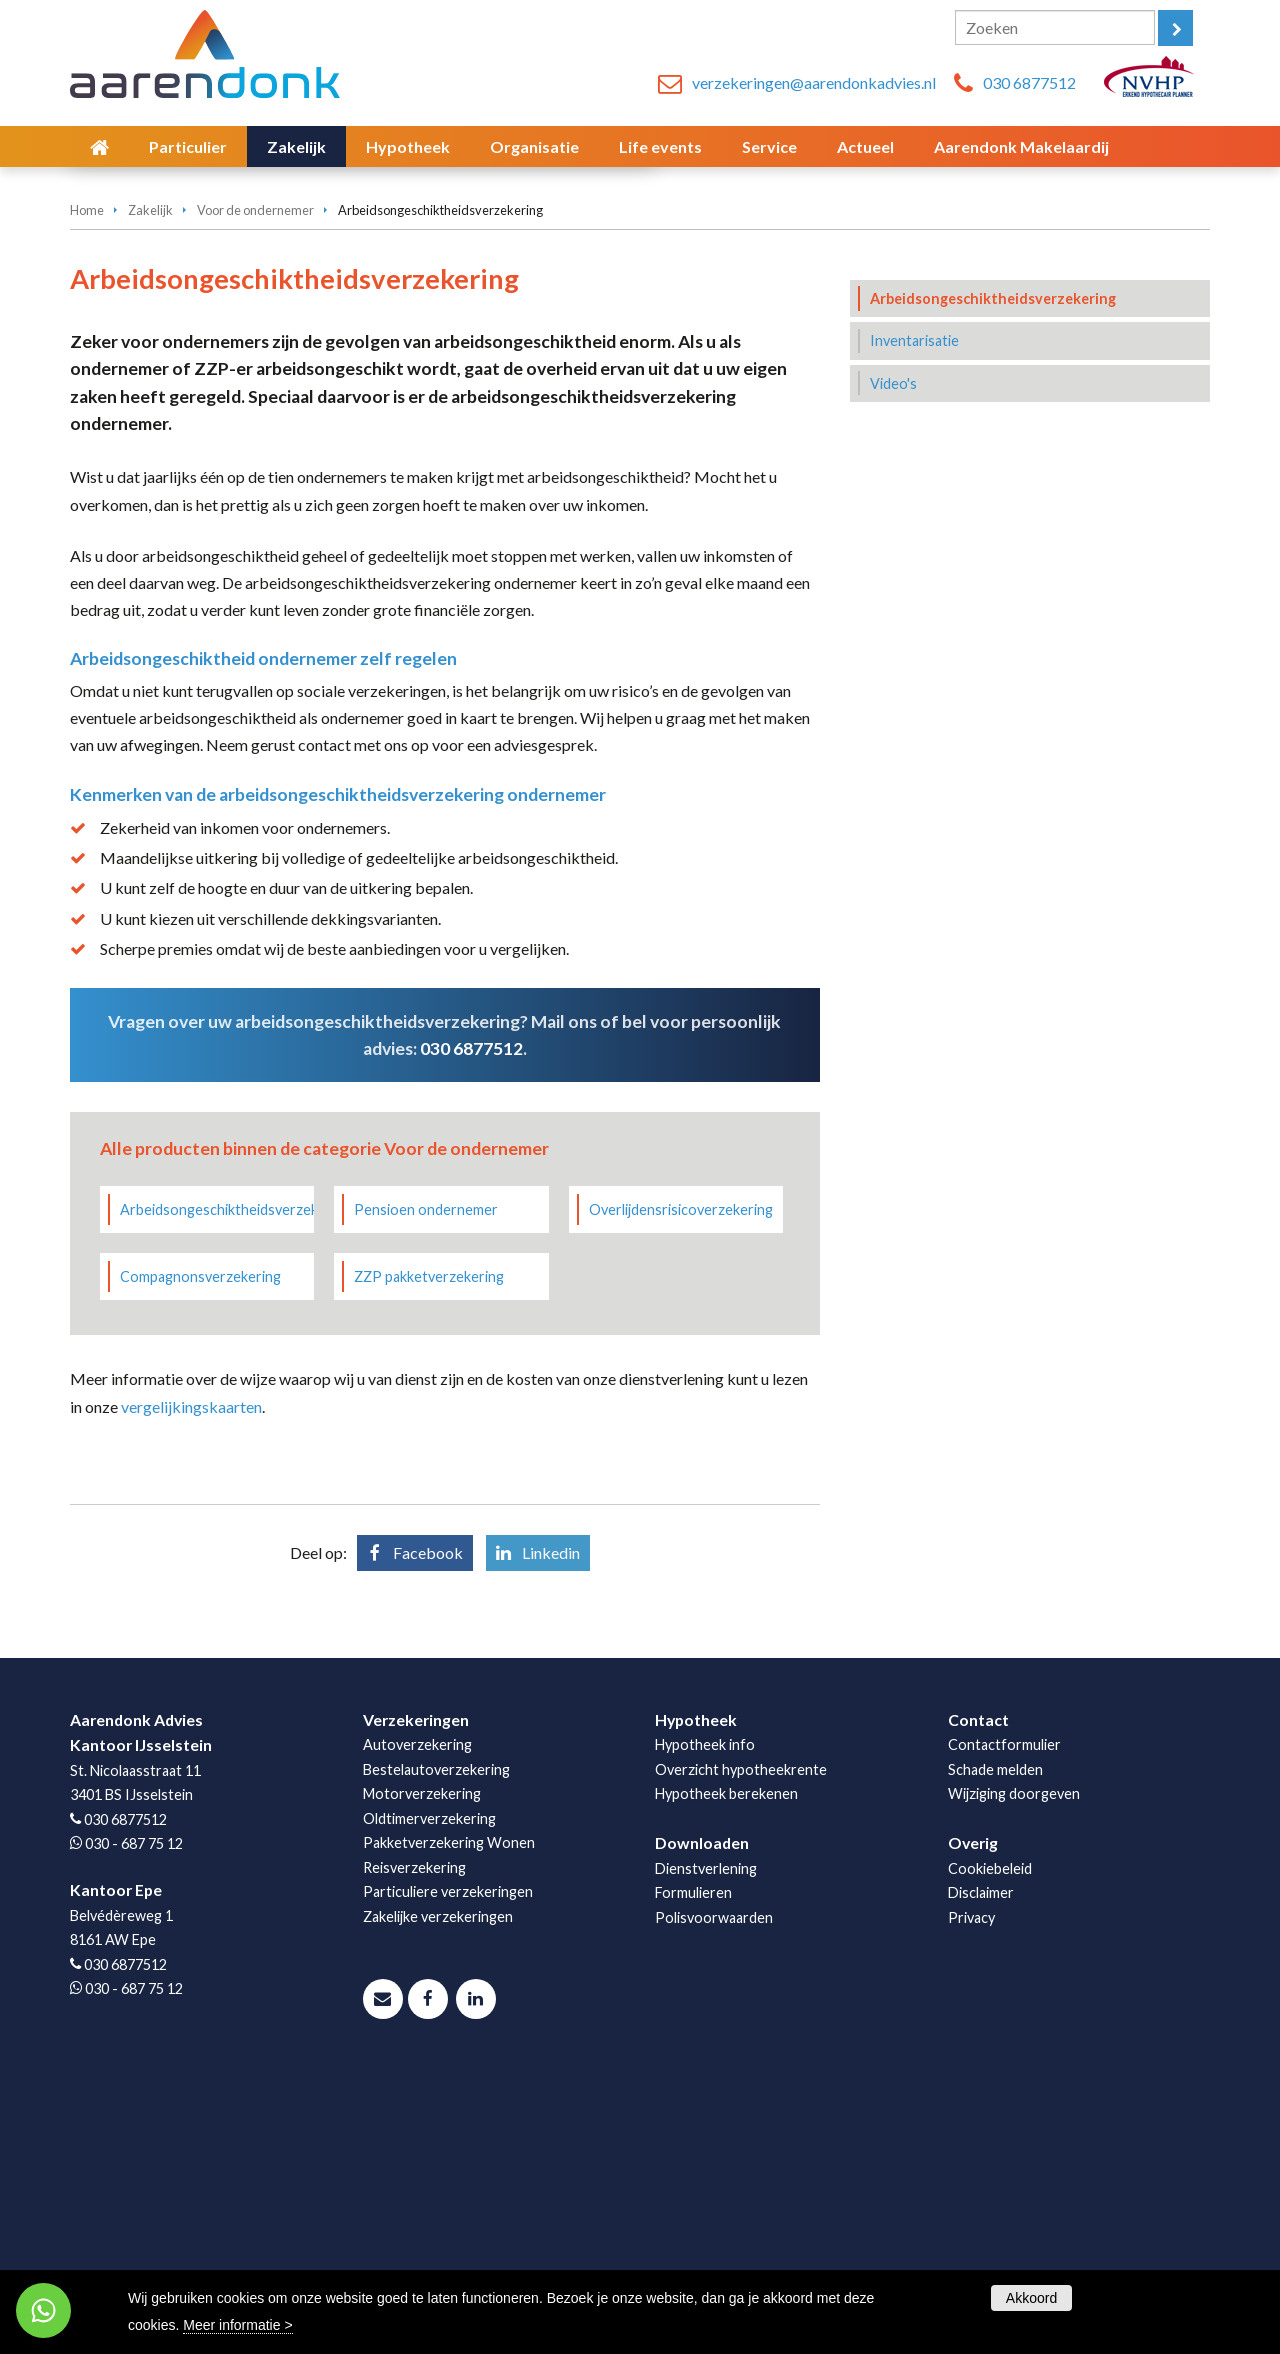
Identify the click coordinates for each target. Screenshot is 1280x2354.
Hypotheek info (705, 2014)
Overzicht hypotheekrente (741, 2039)
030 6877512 (1029, 82)
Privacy (971, 2187)
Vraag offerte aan (163, 377)
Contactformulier (1004, 2014)
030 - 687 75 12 (134, 2113)
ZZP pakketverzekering (429, 1546)
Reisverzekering (414, 2137)
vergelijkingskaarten (191, 1676)
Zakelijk (150, 480)
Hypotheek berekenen (726, 2063)
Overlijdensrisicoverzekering (681, 1479)
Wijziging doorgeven (1014, 2063)
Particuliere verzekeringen (448, 2161)
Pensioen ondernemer (426, 1479)
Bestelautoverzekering (436, 2039)
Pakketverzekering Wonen (449, 2112)
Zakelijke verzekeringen (438, 2186)
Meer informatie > (237, 2325)
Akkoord (1031, 2298)
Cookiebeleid (990, 2138)
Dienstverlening (706, 2138)
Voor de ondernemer (255, 480)
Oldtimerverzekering (429, 2088)
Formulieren (693, 2162)
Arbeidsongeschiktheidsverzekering (217, 1479)
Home (87, 480)
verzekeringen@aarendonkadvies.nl (814, 82)
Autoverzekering (417, 2014)
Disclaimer (981, 2162)
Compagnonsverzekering (200, 1546)
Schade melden (995, 2039)
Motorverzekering (422, 2063)
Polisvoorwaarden (714, 2187)
